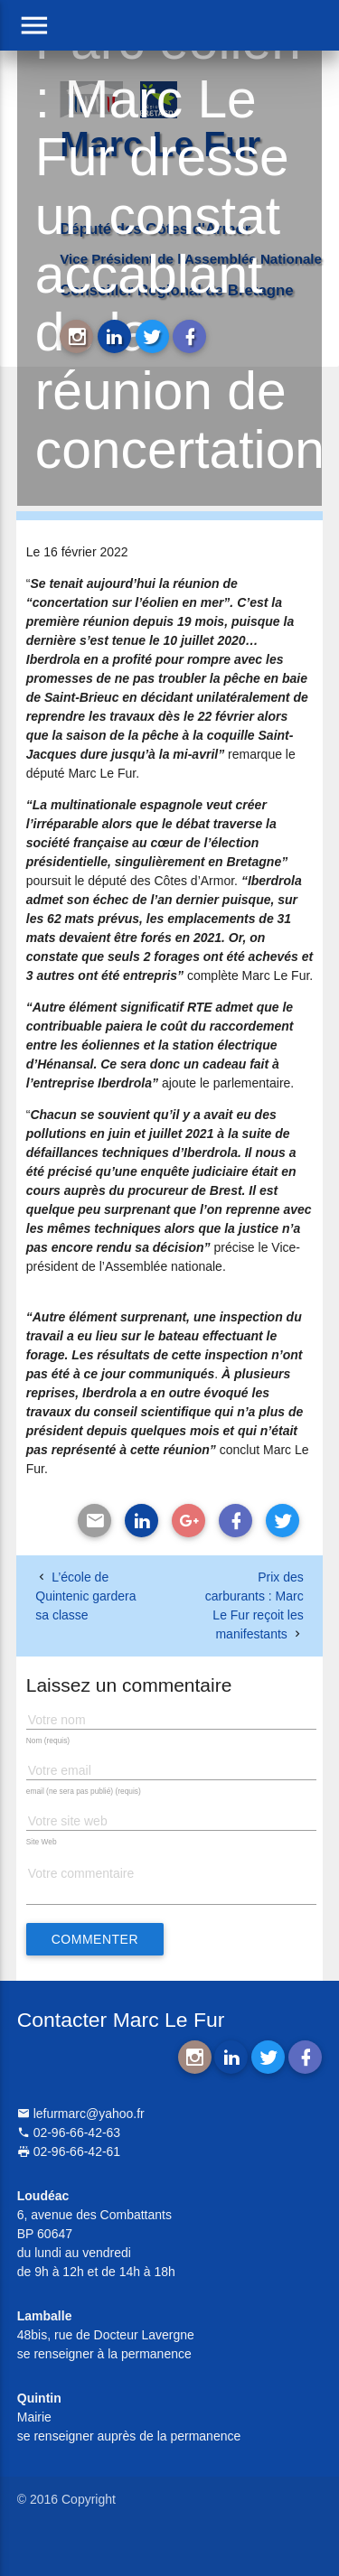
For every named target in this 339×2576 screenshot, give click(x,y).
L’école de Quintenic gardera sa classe (85, 1596)
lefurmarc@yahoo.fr (81, 2113)
